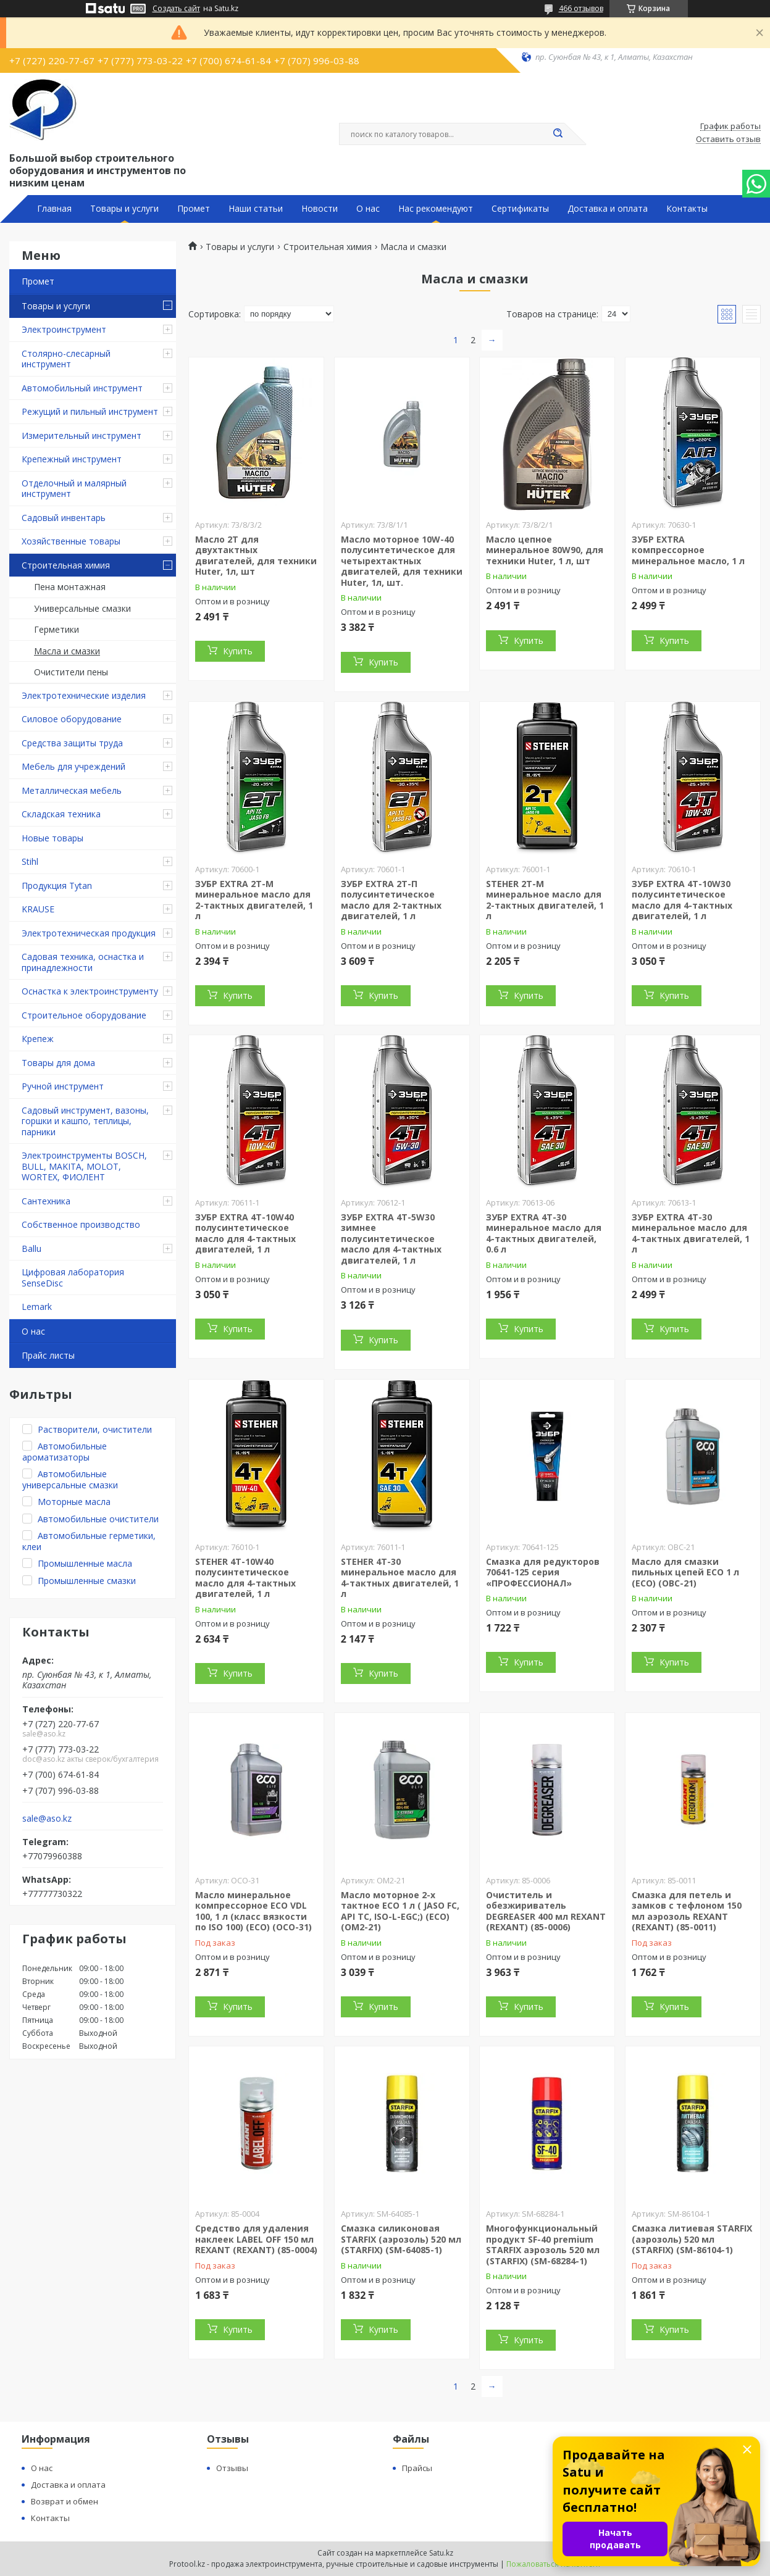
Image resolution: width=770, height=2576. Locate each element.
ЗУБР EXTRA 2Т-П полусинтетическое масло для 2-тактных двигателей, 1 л (391, 900)
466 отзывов (581, 8)
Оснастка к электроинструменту (90, 991)
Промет (193, 208)
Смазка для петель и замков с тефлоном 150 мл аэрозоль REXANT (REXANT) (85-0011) (687, 1911)
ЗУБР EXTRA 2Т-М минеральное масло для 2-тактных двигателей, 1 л (254, 900)
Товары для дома (58, 1063)
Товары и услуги (124, 208)
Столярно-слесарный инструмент (66, 359)
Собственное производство (81, 1224)
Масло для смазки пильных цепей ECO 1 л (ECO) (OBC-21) (685, 1572)
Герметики (56, 629)
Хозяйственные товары (71, 541)
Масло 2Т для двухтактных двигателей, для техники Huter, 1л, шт (256, 555)
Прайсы (417, 2468)
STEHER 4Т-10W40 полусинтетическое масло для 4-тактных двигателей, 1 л (245, 1578)
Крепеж (38, 1038)
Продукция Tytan (57, 885)
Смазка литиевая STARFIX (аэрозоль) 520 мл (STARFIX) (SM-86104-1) (692, 2239)
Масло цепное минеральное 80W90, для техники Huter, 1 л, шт (544, 550)
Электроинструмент (64, 329)
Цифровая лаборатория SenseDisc (73, 1277)
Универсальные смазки (82, 608)
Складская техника (61, 814)
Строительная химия (66, 565)
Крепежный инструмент (72, 459)
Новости (319, 208)
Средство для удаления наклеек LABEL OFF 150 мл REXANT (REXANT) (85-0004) (256, 2239)
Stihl (30, 861)
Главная (54, 208)
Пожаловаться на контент (553, 2564)
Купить (238, 651)
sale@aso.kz (47, 1818)
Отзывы (232, 2468)
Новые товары (52, 838)
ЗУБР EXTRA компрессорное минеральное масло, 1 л (688, 550)
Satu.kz (441, 2553)
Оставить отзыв (728, 139)
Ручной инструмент (63, 1086)
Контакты (687, 208)
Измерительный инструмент (81, 435)
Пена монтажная (70, 587)
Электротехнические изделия (84, 695)
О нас (368, 208)
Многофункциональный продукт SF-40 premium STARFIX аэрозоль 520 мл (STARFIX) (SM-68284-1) (543, 2244)
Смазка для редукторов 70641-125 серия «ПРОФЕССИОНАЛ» (543, 1572)
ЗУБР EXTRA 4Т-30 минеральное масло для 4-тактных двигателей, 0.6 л (543, 1233)
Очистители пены (71, 672)
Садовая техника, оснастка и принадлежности (83, 962)
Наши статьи (255, 208)
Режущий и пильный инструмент (90, 411)
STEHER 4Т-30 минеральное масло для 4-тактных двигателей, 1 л (400, 1578)
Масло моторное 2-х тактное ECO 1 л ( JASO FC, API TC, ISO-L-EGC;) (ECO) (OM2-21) (400, 1911)
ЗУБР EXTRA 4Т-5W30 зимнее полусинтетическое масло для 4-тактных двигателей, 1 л (391, 1238)
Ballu (31, 1248)
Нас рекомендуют (435, 208)
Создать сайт (176, 8)
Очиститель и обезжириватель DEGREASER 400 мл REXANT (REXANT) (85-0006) (546, 1911)
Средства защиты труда (72, 743)
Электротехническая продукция (89, 933)
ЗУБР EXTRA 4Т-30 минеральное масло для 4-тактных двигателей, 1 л (691, 1233)
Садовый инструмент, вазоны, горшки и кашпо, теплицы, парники (85, 1121)
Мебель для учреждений (73, 766)
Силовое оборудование (72, 719)
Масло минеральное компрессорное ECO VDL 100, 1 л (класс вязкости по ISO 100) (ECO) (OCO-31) (253, 1911)
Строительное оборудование (84, 1015)
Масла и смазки (67, 651)
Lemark (37, 1306)
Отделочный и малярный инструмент (74, 488)
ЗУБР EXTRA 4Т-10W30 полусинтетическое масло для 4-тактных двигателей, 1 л (682, 900)
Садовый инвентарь (64, 517)
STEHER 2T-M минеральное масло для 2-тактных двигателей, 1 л (545, 900)
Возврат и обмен (64, 2501)
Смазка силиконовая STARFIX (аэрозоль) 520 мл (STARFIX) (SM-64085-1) (401, 2239)
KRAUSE (38, 909)
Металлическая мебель (72, 790)
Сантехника (46, 1201)
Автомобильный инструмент (82, 388)
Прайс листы (48, 1355)
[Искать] (558, 134)
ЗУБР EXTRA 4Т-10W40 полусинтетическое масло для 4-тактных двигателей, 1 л (245, 1233)
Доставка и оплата (607, 208)
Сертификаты (520, 208)
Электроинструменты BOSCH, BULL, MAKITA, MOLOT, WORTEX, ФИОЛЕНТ (84, 1166)
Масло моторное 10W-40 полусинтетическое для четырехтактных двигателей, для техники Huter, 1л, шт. (401, 560)
